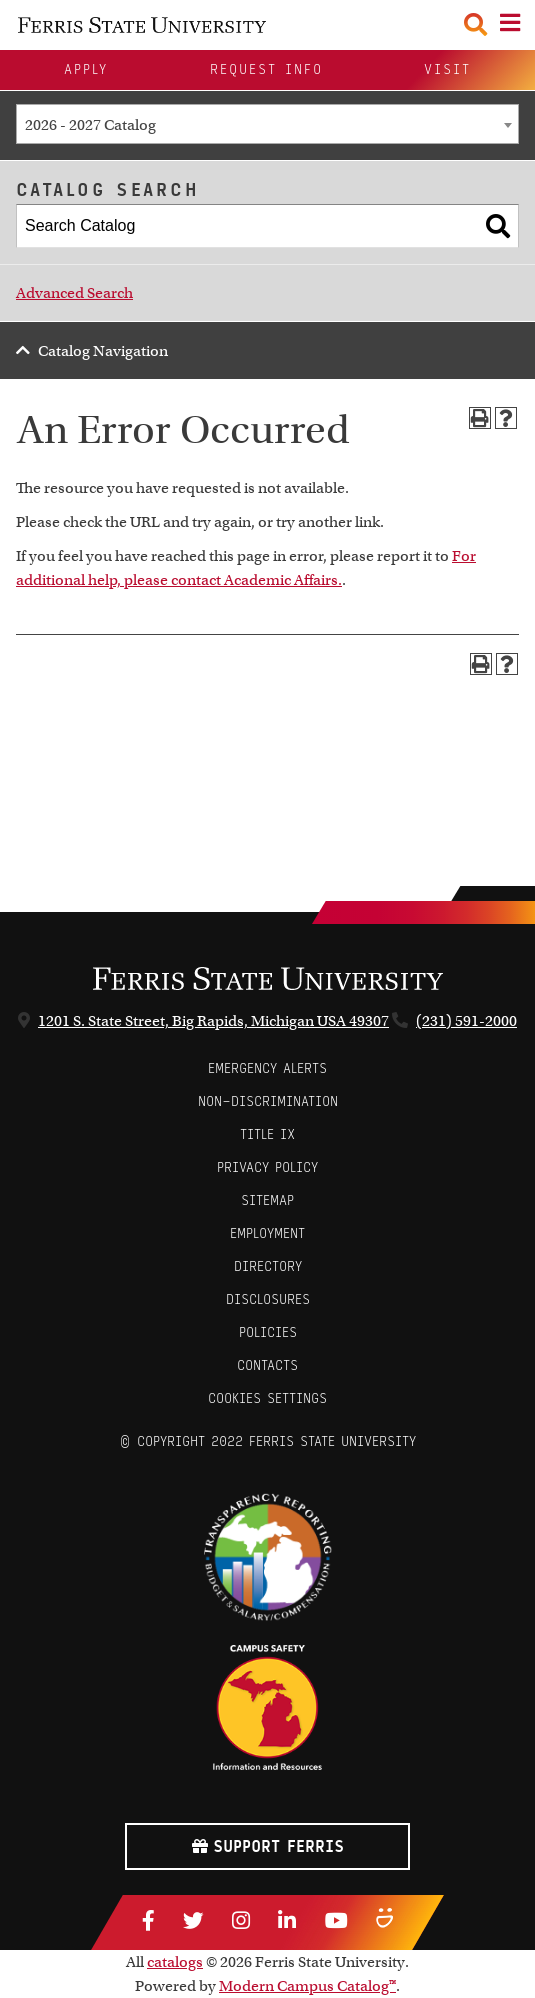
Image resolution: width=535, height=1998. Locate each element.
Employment (267, 1233)
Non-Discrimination (268, 1101)
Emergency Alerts (267, 1068)
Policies (268, 1332)
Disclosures (268, 1299)
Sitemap (267, 1200)
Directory (268, 1266)
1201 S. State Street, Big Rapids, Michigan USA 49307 (213, 1021)
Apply (86, 69)
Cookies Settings (267, 1398)
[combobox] (267, 124)
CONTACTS (267, 1365)
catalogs (175, 1962)
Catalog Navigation (103, 351)
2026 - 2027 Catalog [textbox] (90, 125)
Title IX (267, 1134)
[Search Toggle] (475, 24)
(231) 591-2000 (466, 1021)
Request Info (266, 69)
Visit (447, 69)
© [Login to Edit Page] (125, 1441)
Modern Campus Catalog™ (307, 1986)
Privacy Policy (267, 1167)
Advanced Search (74, 293)
